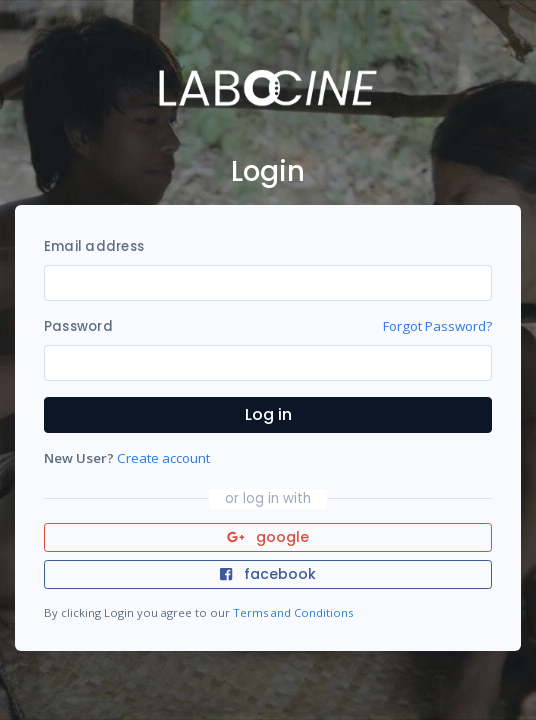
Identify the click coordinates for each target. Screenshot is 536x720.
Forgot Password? (437, 326)
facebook (268, 574)
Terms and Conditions (293, 612)
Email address (94, 246)
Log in (268, 414)
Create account (163, 458)
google (268, 537)
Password (78, 326)
